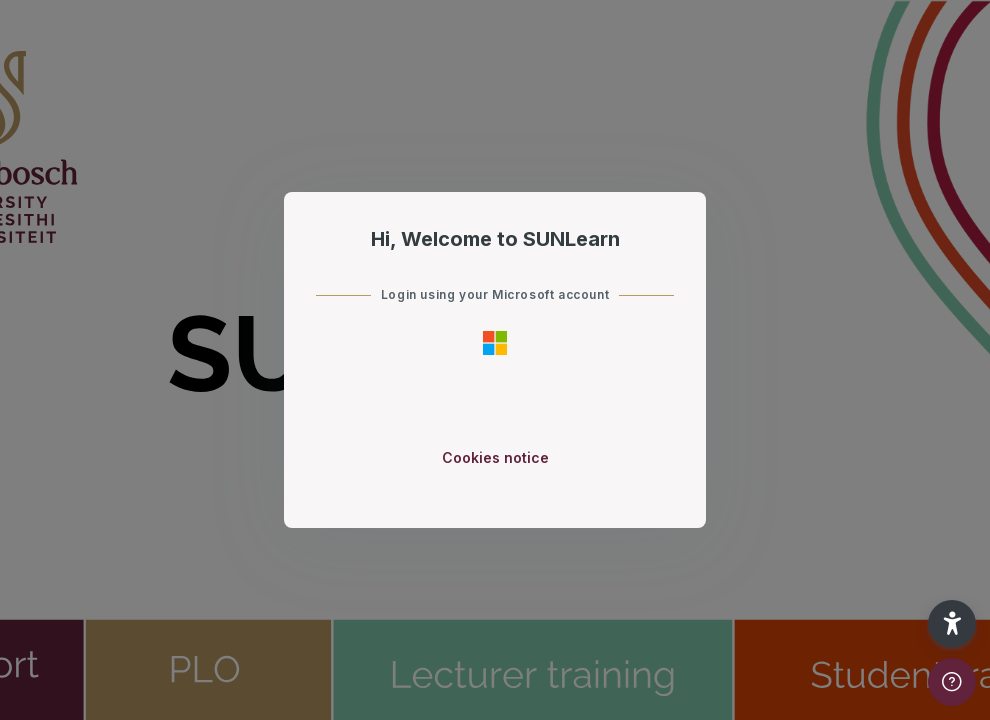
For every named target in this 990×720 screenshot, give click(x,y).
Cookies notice (495, 457)
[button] (952, 624)
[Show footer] (952, 682)
